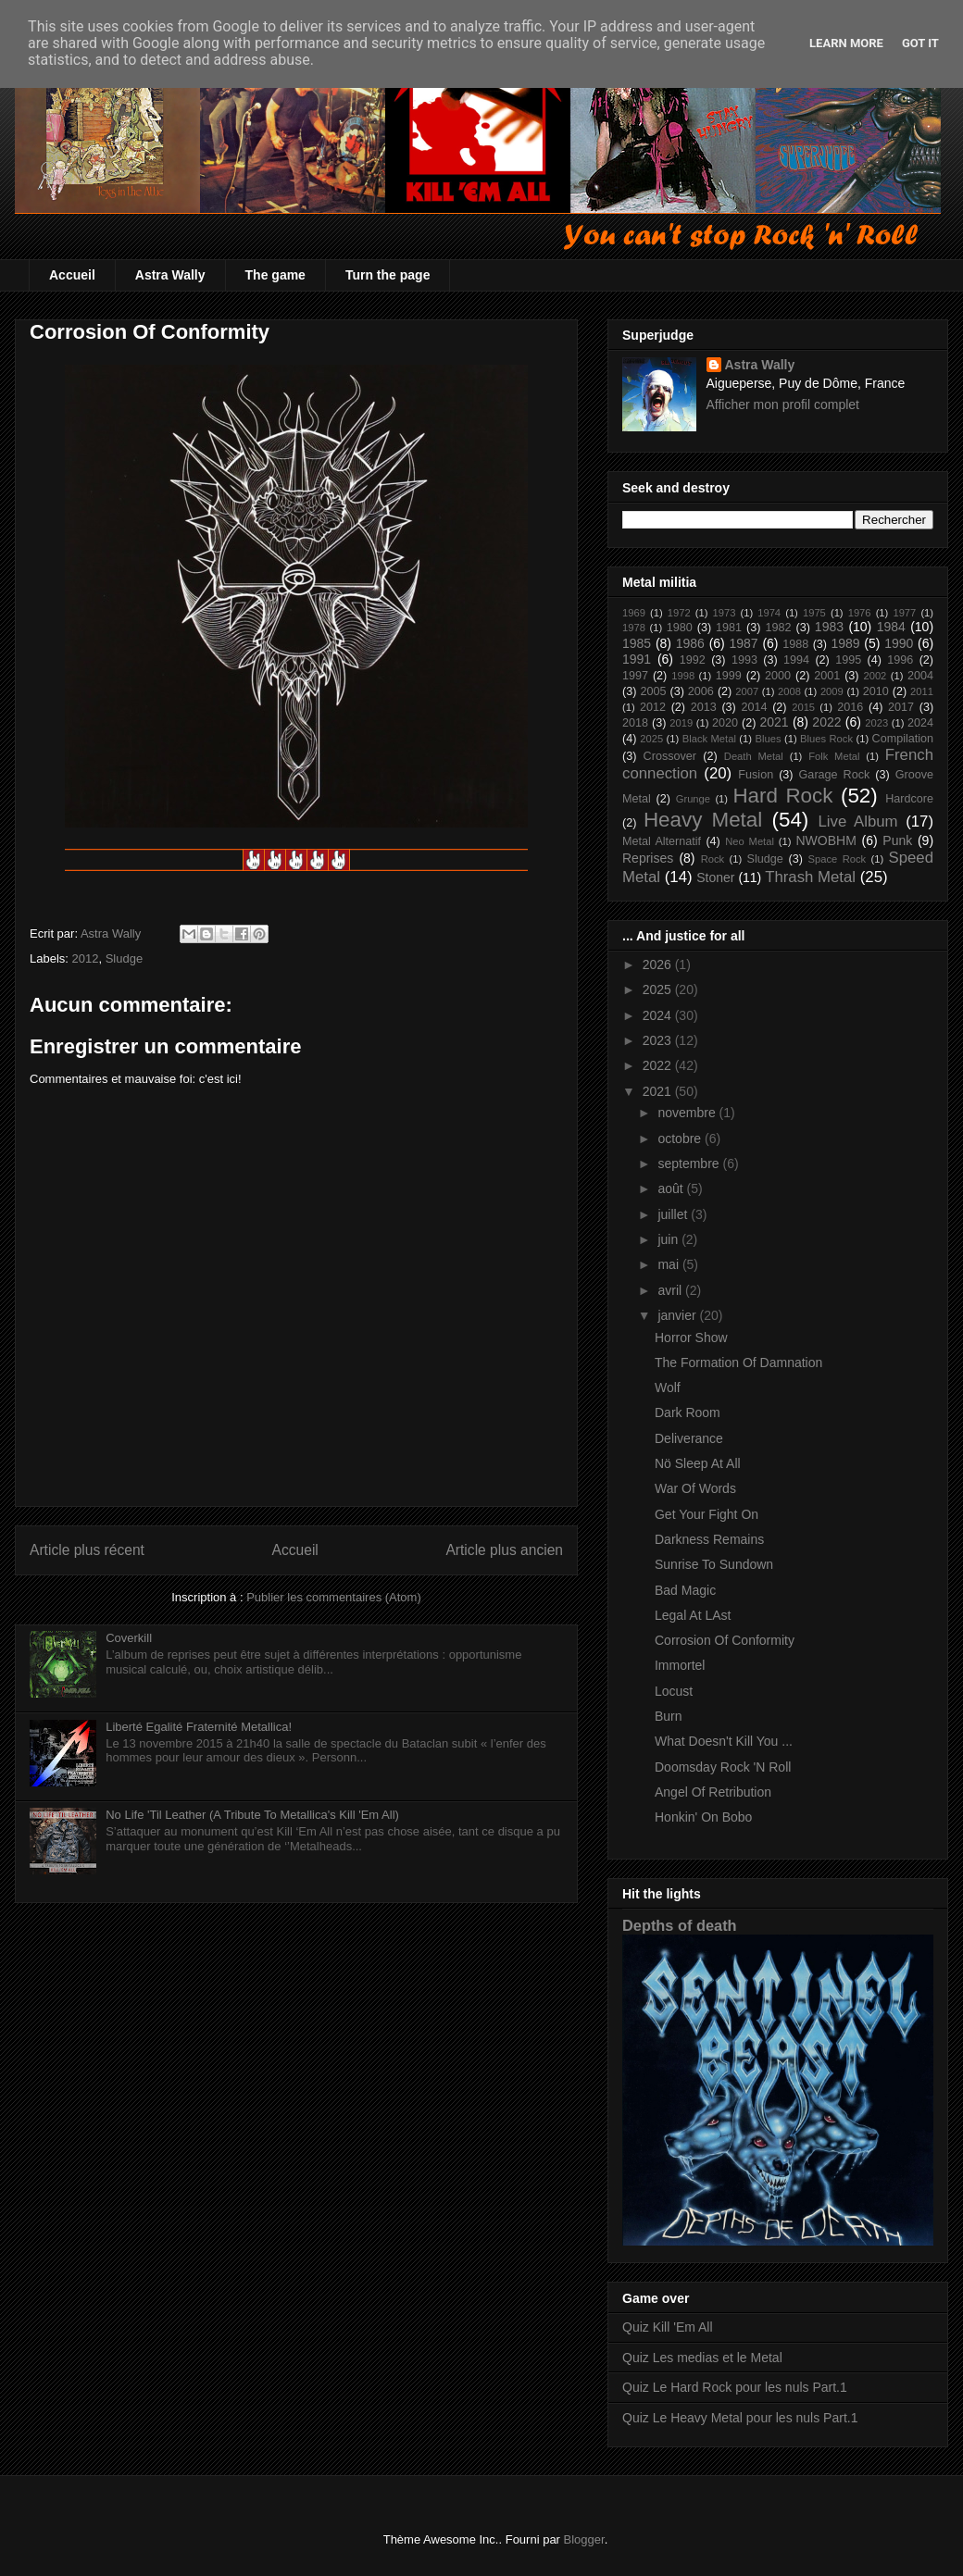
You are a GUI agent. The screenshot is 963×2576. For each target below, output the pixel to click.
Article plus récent (87, 1550)
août (671, 1188)
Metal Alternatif (661, 841)
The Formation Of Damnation (738, 1362)
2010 (876, 691)
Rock (713, 859)
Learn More (846, 43)
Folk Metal (833, 756)
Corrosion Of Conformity (724, 1640)
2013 (704, 707)
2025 (651, 738)
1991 (636, 659)
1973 (723, 612)
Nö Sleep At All (698, 1463)
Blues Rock (826, 738)
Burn (668, 1716)
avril (671, 1290)
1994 (796, 659)
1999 (729, 675)
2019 (681, 722)
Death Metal (753, 756)
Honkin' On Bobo (703, 1817)
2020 (725, 722)
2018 (635, 722)
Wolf (668, 1387)
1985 (636, 643)
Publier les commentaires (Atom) (333, 1597)
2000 (778, 675)
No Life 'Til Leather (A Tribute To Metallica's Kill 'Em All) (252, 1815)
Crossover (670, 756)
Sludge (124, 958)
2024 (920, 722)
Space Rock (837, 859)
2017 (901, 707)
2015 (803, 707)
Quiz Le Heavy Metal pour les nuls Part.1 (739, 2417)
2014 (754, 707)
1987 (744, 643)
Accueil (72, 275)
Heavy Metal (703, 819)
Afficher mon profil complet (783, 404)
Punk (897, 840)
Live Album (857, 821)
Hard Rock (782, 795)
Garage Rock (834, 774)
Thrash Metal (810, 877)
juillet (674, 1214)
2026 (659, 964)
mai (669, 1264)
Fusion (755, 774)
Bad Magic (685, 1590)
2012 (85, 958)
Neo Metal (749, 841)
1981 (729, 627)
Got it (920, 43)
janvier (678, 1315)
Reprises (647, 858)
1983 (829, 626)
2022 (826, 722)
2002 (874, 675)
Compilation (903, 738)
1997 (635, 675)
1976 (859, 612)
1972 (679, 612)
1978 (633, 627)
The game (275, 275)
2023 (876, 722)
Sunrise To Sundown (714, 1564)
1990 (898, 643)
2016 (850, 707)
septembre (689, 1163)
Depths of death (679, 1925)
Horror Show (691, 1337)
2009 (832, 691)
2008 (789, 691)
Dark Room (687, 1412)
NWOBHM (825, 840)
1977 (904, 612)
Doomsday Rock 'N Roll (723, 1767)
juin (669, 1239)
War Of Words (695, 1488)
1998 (682, 675)
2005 (653, 691)
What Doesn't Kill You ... (724, 1741)
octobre (681, 1138)
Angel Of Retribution (713, 1792)
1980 (680, 627)
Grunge (693, 798)
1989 (845, 643)
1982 (778, 627)
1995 (848, 659)
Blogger (584, 2539)
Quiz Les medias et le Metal (702, 2357)
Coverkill (129, 1638)
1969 (633, 612)
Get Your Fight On (706, 1514)
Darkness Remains (709, 1539)
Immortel (680, 1665)
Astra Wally (170, 275)
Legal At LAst (693, 1615)
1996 (900, 659)
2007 (746, 691)
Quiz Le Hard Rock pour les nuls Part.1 (734, 2387)
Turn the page (388, 275)
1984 (891, 626)
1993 (744, 659)
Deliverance (689, 1438)
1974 (769, 612)
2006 (701, 691)
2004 (920, 675)
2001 (827, 675)
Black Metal (709, 738)
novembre (688, 1112)
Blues (768, 738)
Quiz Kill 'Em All (667, 2327)
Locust (674, 1691)
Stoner (715, 877)
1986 (690, 643)
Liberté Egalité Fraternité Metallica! (199, 1727)
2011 (921, 691)
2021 (773, 722)
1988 (795, 644)
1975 (814, 612)
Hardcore (909, 798)
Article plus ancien (504, 1550)
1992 (693, 659)
